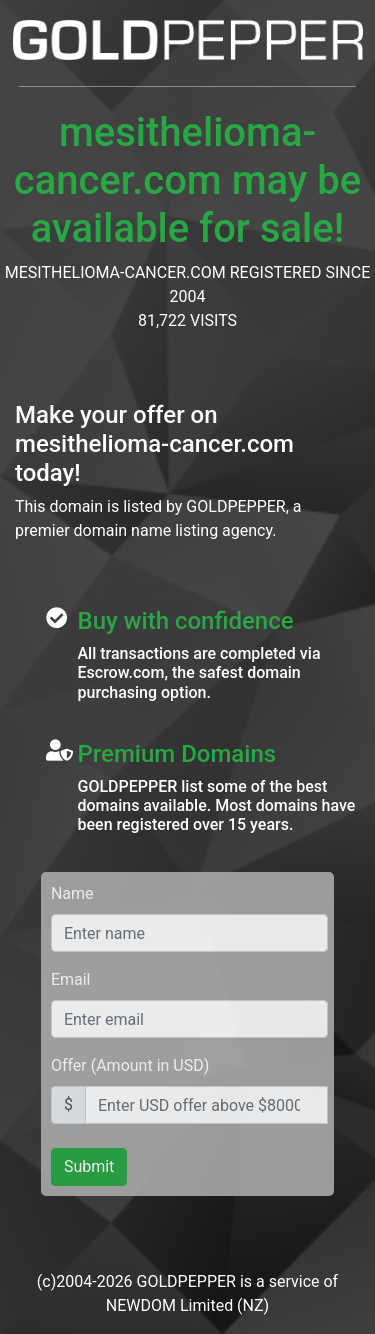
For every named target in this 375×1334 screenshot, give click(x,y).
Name (72, 893)
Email (71, 979)
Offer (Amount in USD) (130, 1065)
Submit (89, 1166)
